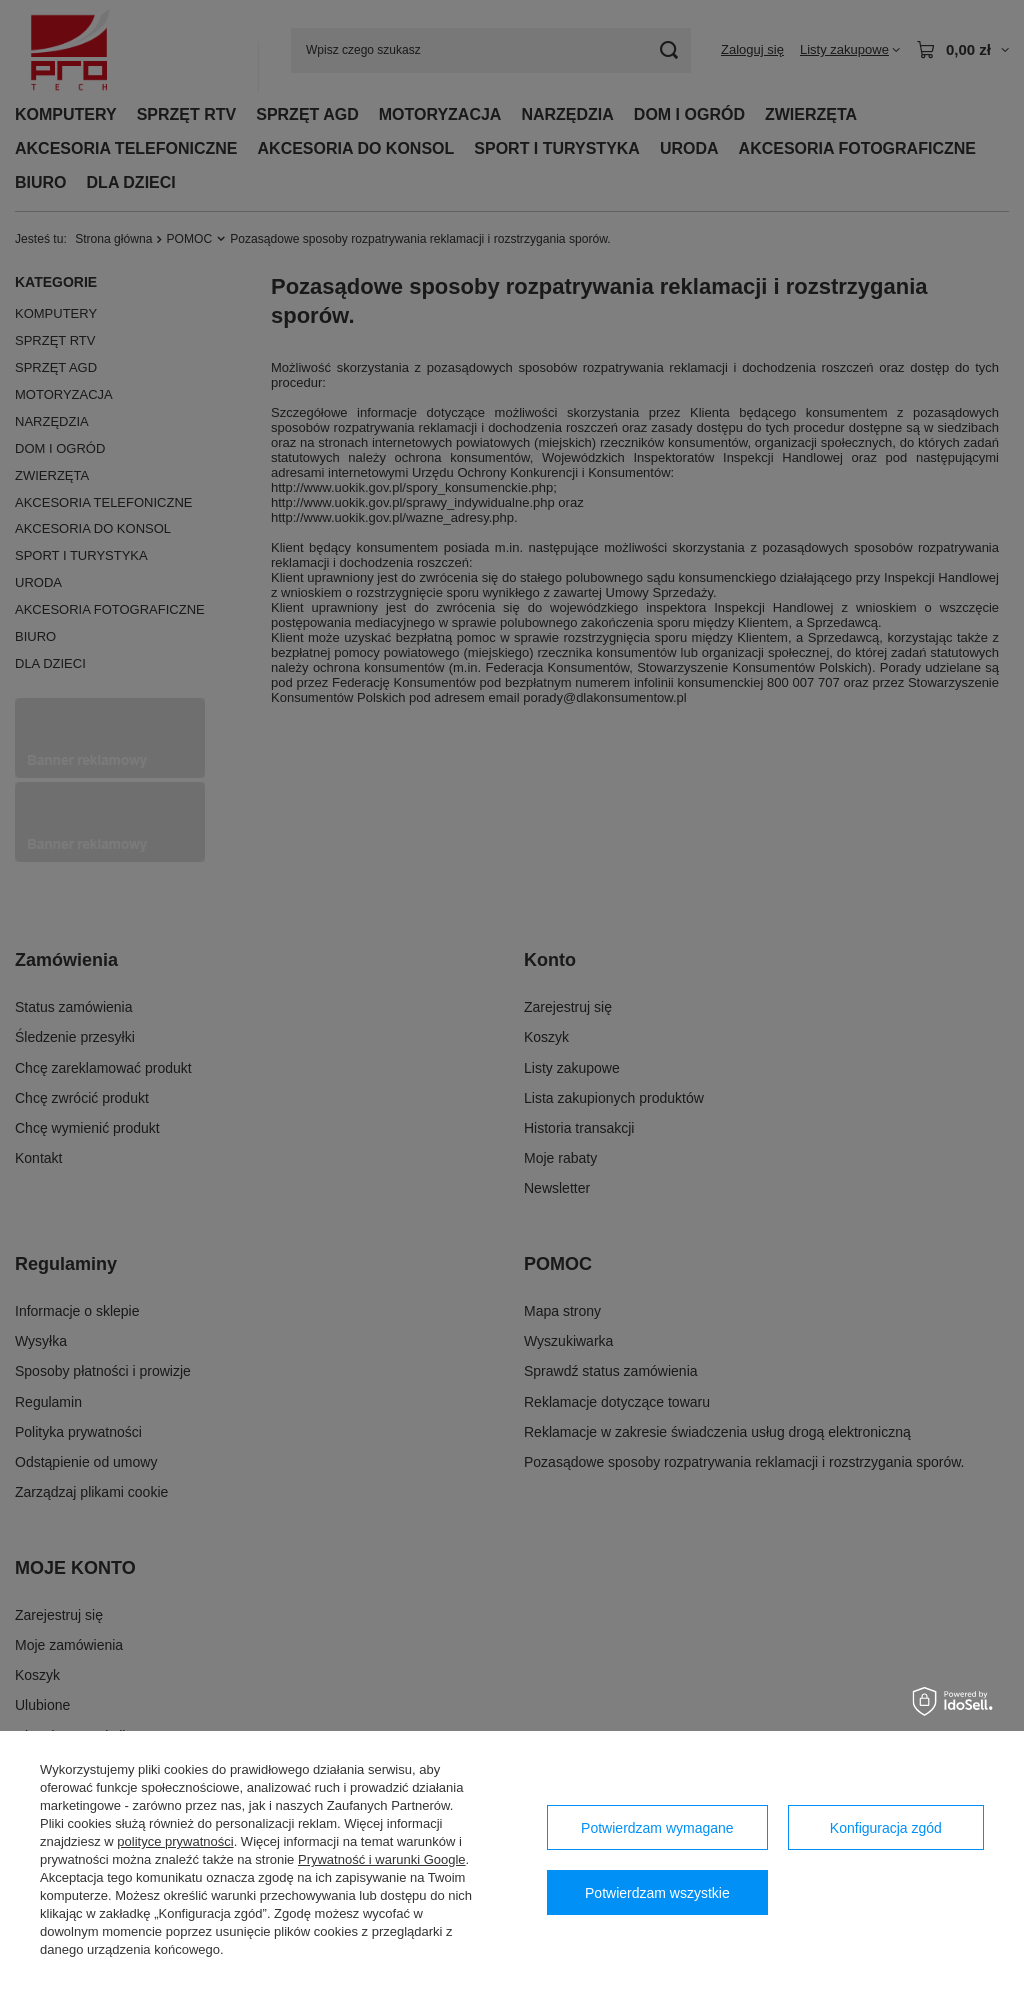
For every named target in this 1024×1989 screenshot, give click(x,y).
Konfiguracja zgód (886, 1828)
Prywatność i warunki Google (382, 1859)
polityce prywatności (175, 1841)
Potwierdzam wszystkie (657, 1893)
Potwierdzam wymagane (657, 1828)
